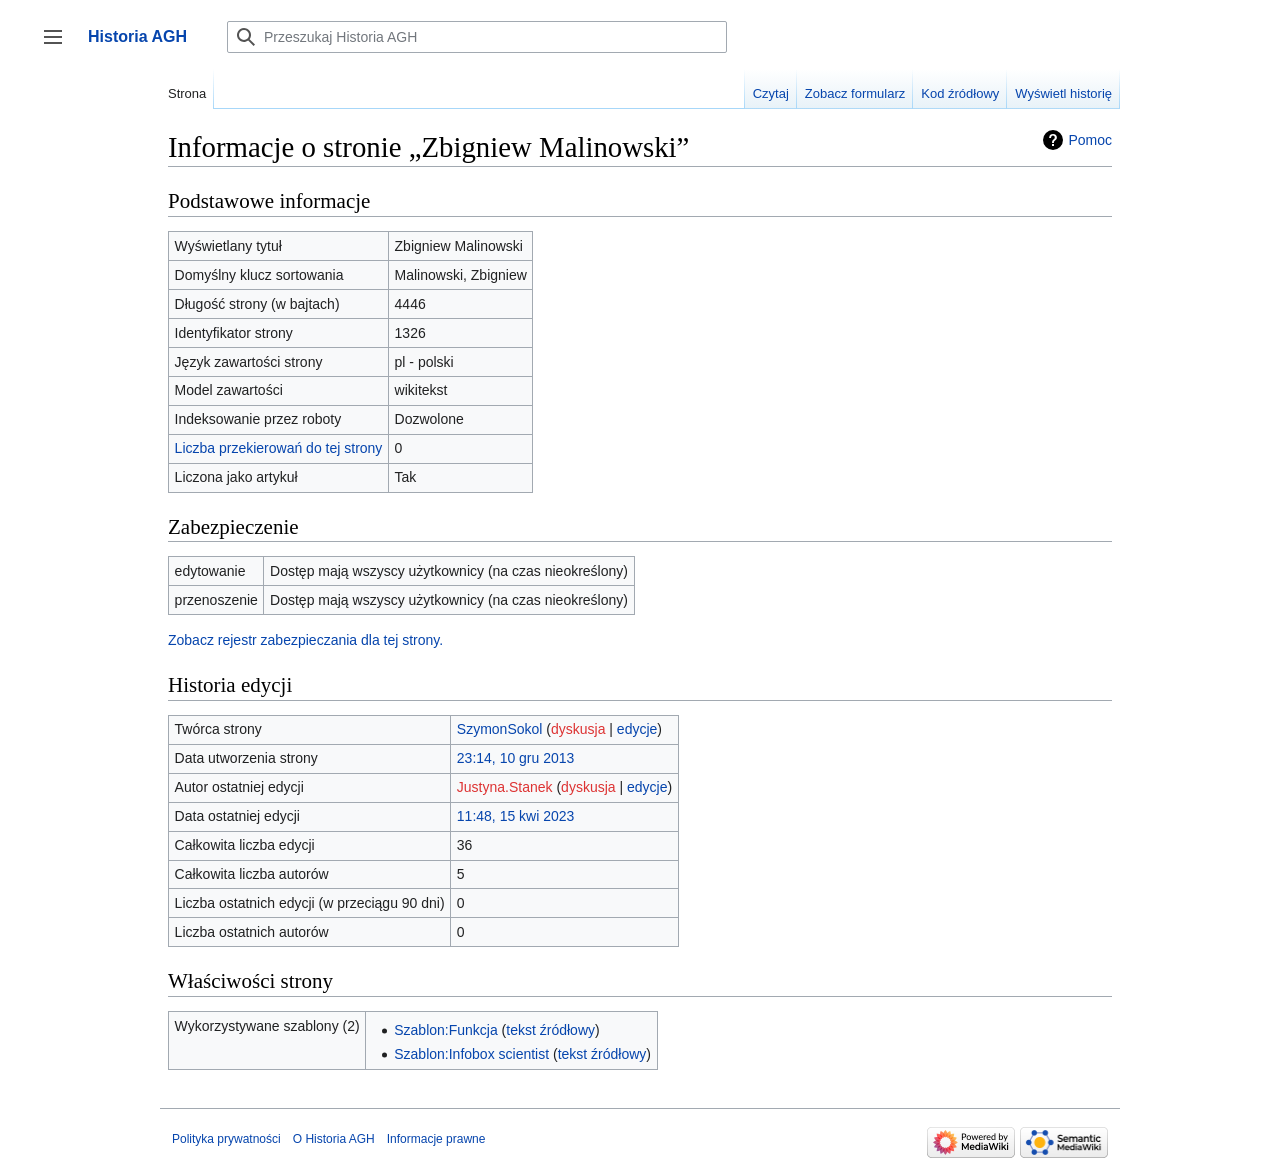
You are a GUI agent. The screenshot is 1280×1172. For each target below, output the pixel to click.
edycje (637, 729)
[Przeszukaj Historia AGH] (477, 37)
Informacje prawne (436, 1139)
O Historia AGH (334, 1139)
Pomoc (1090, 140)
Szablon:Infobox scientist (471, 1054)
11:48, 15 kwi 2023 (516, 816)
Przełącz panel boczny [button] (59, 46)
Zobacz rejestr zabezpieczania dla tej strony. (305, 640)
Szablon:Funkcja (446, 1030)
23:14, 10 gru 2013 (516, 758)
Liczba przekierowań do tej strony (279, 448)
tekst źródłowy (550, 1030)
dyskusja (578, 729)
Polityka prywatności (226, 1139)
